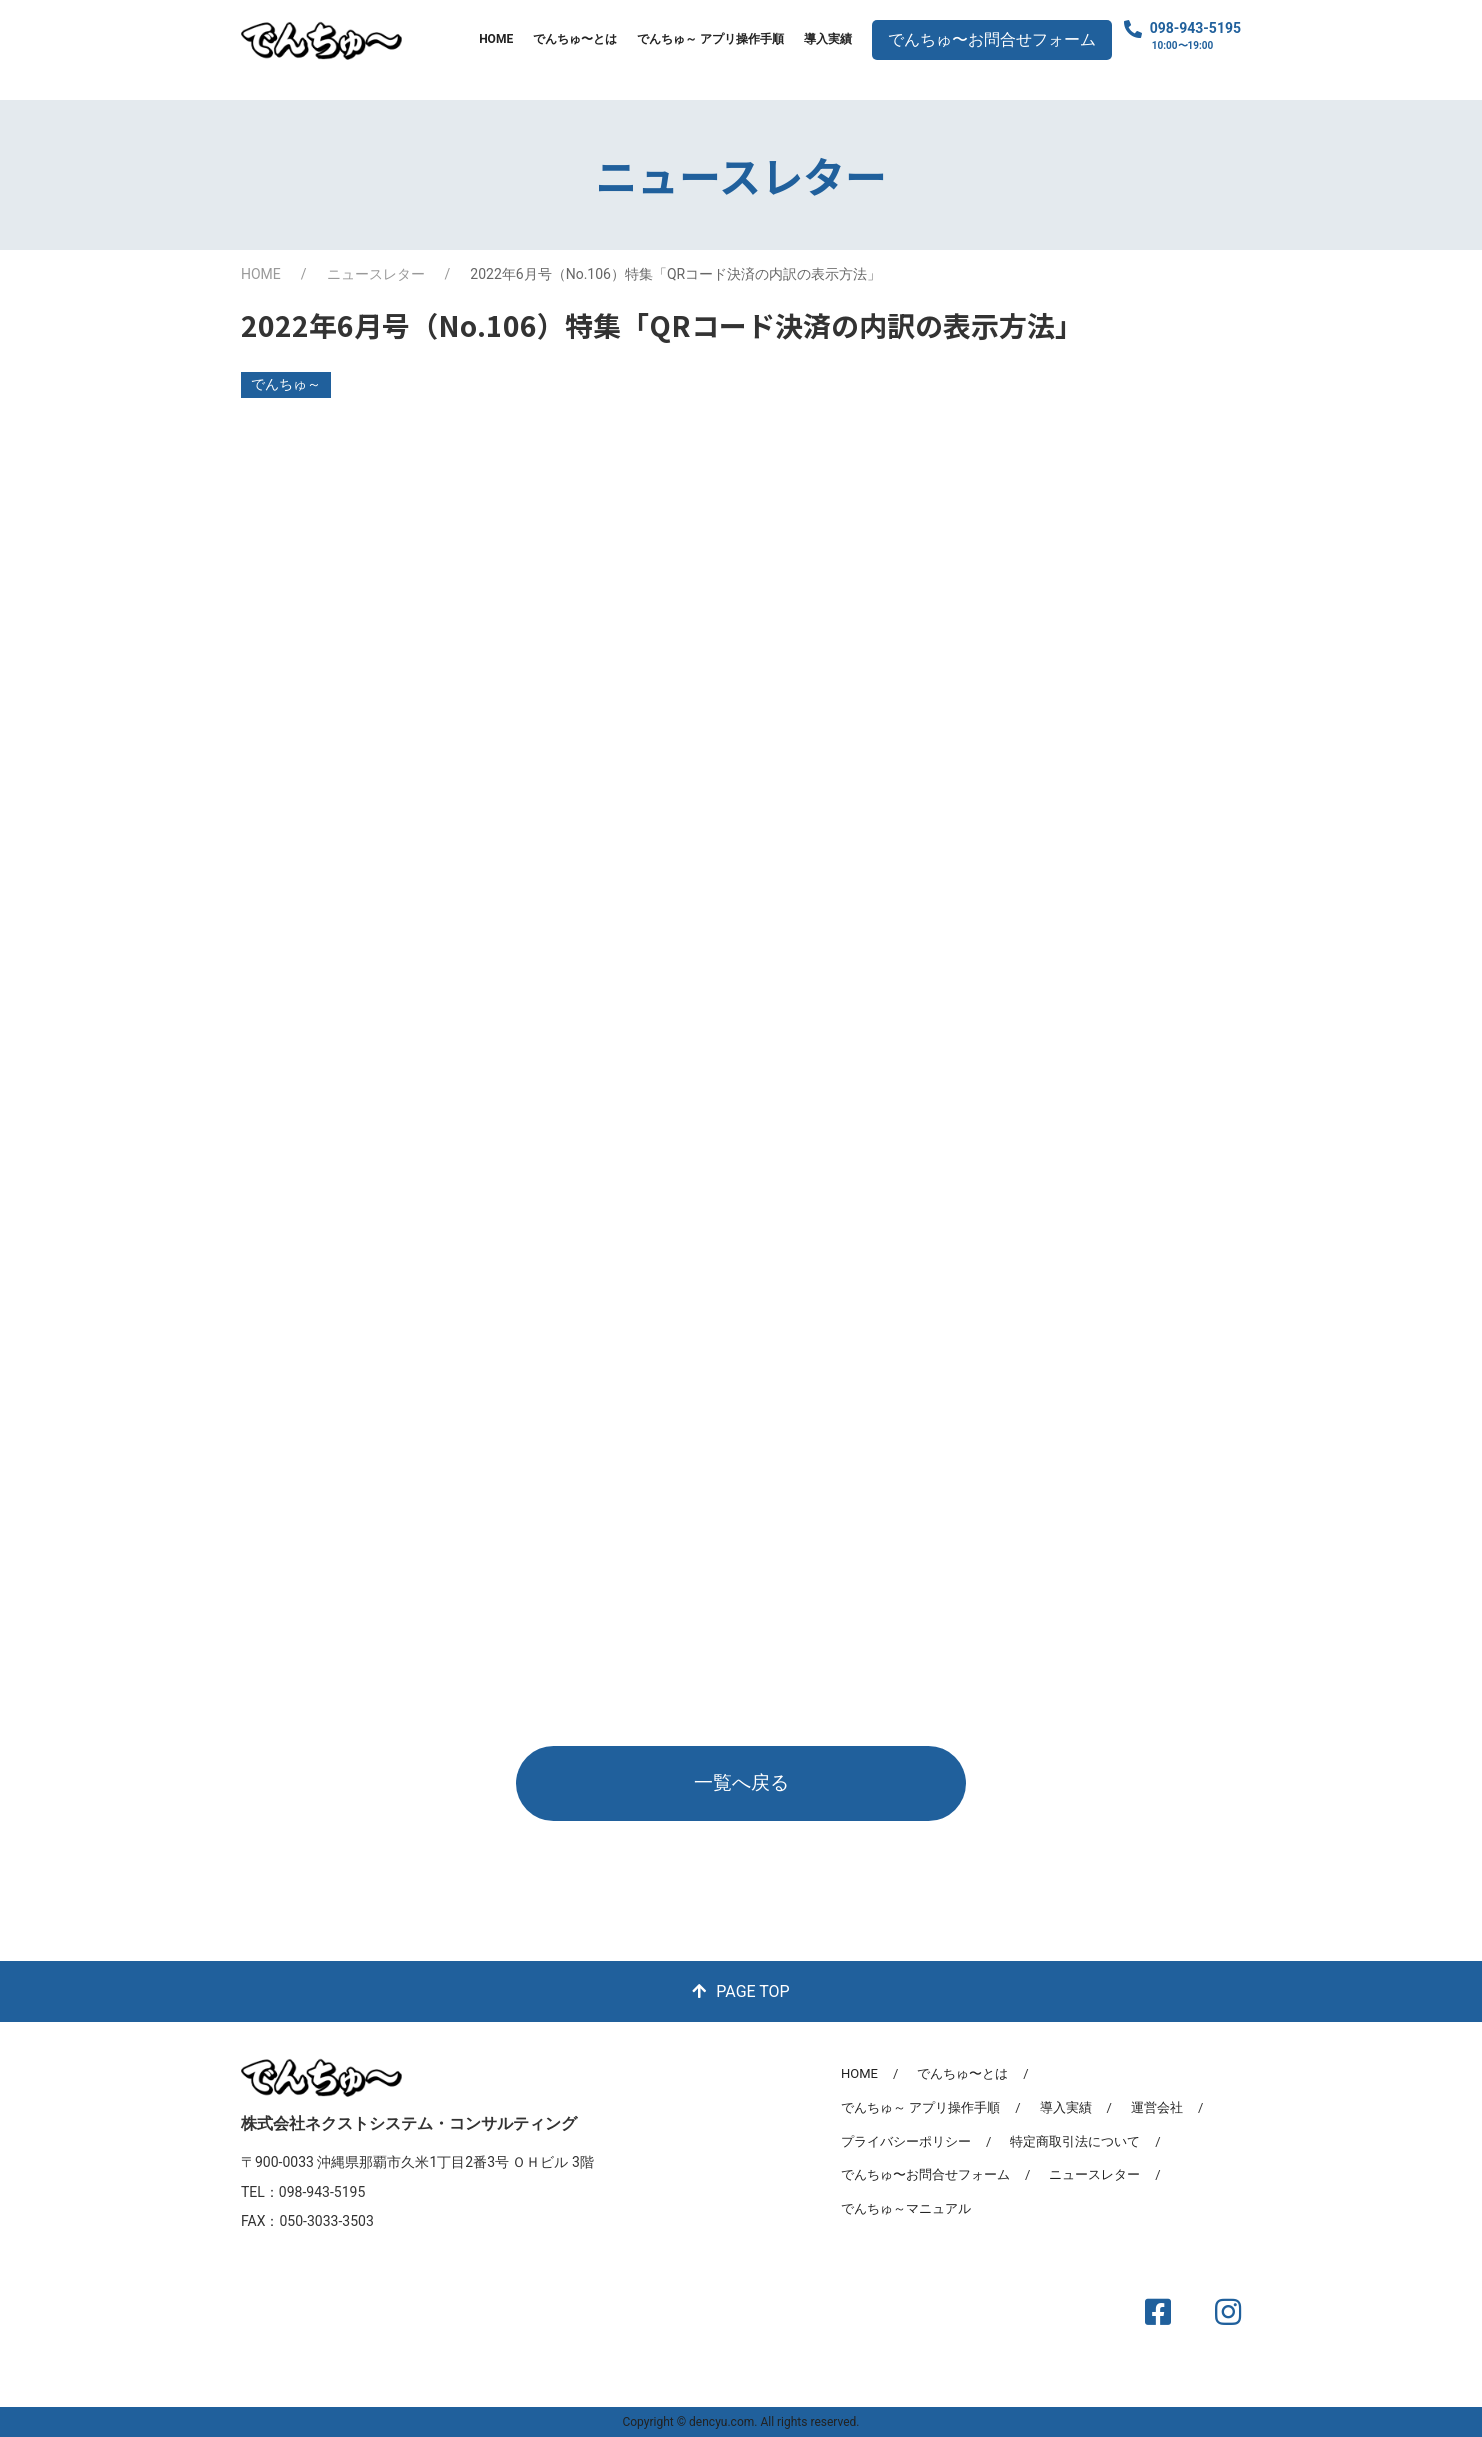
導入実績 (828, 39)
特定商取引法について (1075, 2141)
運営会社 (1157, 2107)
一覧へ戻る (741, 1782)
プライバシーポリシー (906, 2141)
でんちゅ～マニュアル (906, 2208)
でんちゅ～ (286, 384)
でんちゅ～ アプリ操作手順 (710, 39)
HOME (496, 39)
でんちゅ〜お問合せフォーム (992, 39)
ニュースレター (376, 274)
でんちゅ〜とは (575, 39)
